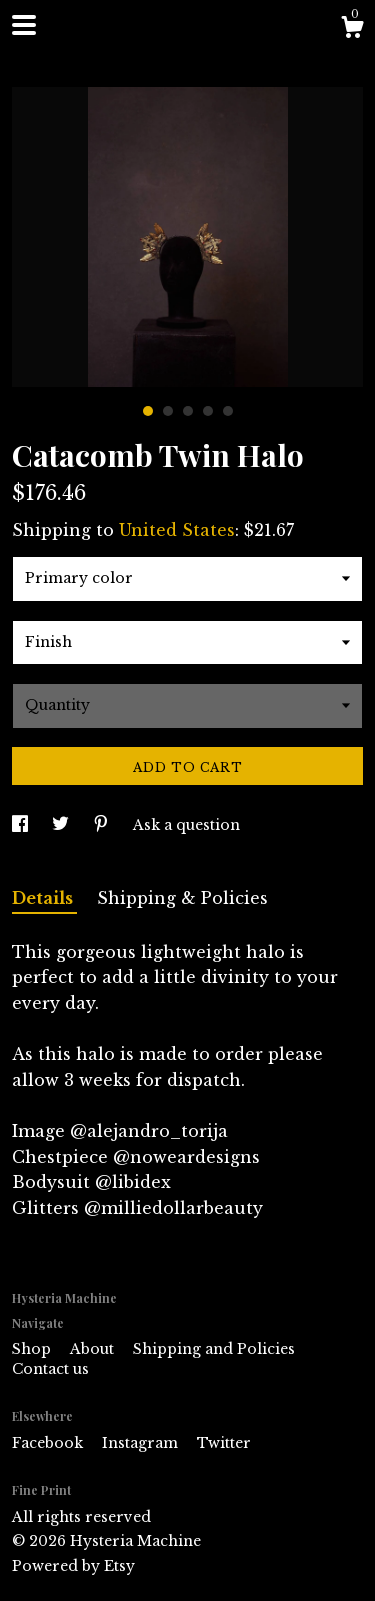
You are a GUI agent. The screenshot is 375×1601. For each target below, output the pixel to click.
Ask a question (186, 825)
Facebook (49, 1443)
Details (44, 898)
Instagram (142, 1443)
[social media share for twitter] (62, 825)
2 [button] (168, 411)
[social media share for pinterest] (103, 825)
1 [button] (148, 411)
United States (177, 530)
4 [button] (208, 411)
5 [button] (228, 411)
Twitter (224, 1443)
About (94, 1349)
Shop (33, 1349)
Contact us (50, 1369)
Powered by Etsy (73, 1566)
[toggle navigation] (24, 25)
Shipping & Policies (182, 898)
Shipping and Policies (214, 1349)
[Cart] (352, 30)
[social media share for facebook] (22, 825)
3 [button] (188, 411)
